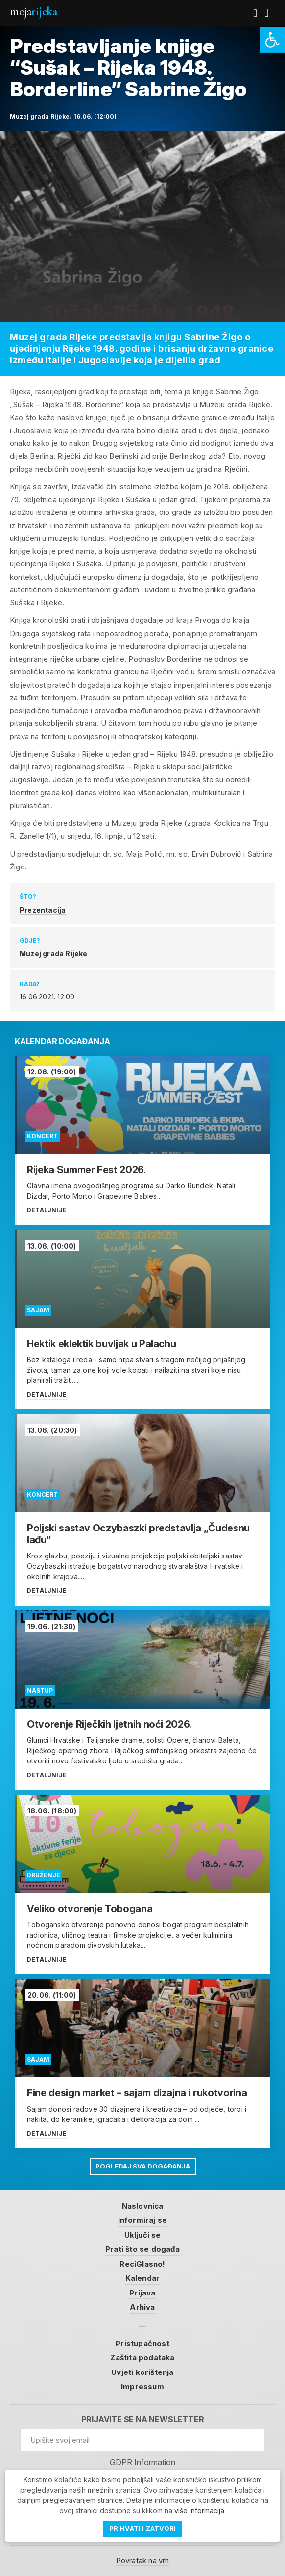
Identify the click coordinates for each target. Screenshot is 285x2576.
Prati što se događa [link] (142, 2249)
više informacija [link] (199, 2510)
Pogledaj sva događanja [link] (142, 2166)
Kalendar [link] (142, 2278)
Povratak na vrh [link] (142, 2560)
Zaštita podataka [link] (142, 2357)
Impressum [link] (142, 2386)
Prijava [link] (142, 2292)
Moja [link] (33, 11)
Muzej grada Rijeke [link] (54, 953)
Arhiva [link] (142, 2307)
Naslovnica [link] (143, 2206)
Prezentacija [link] (43, 910)
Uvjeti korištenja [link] (142, 2372)
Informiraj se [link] (142, 2220)
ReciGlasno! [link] (142, 2264)
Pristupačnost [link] (142, 2343)
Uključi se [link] (142, 2235)
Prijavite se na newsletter (142, 2419)
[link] (272, 40)
